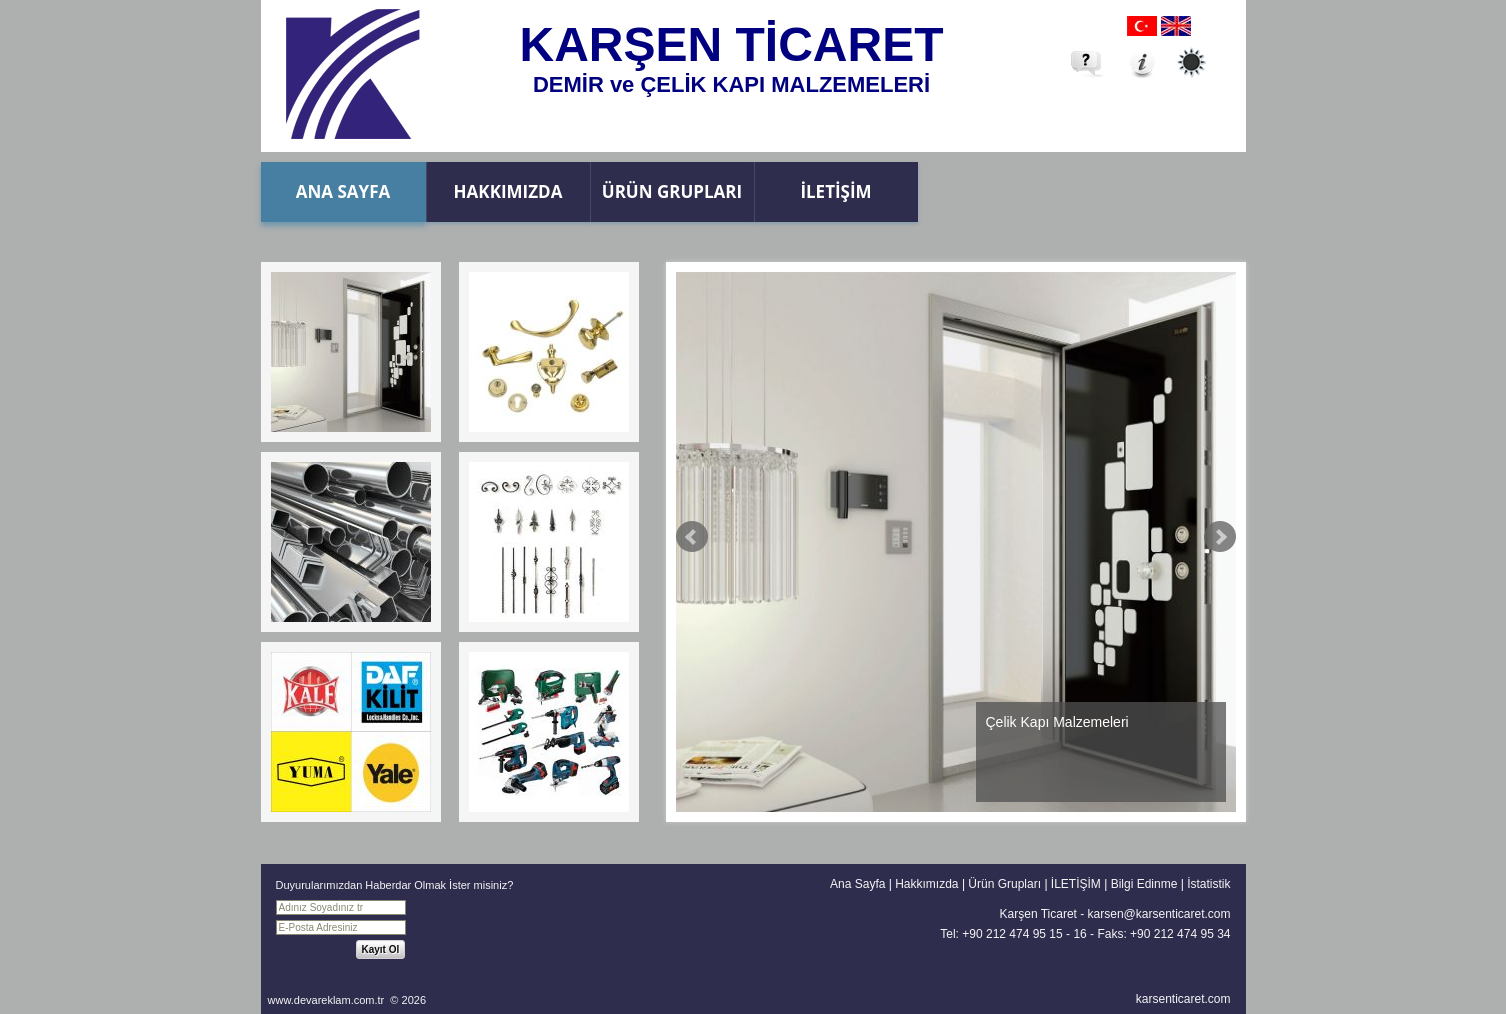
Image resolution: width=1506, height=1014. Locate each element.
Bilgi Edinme (1144, 884)
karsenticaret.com (1183, 999)
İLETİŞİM (835, 191)
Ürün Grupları (672, 191)
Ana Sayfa (343, 191)
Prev (692, 537)
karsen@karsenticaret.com (1159, 914)
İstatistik (1208, 884)
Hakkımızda (508, 191)
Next (1220, 537)
